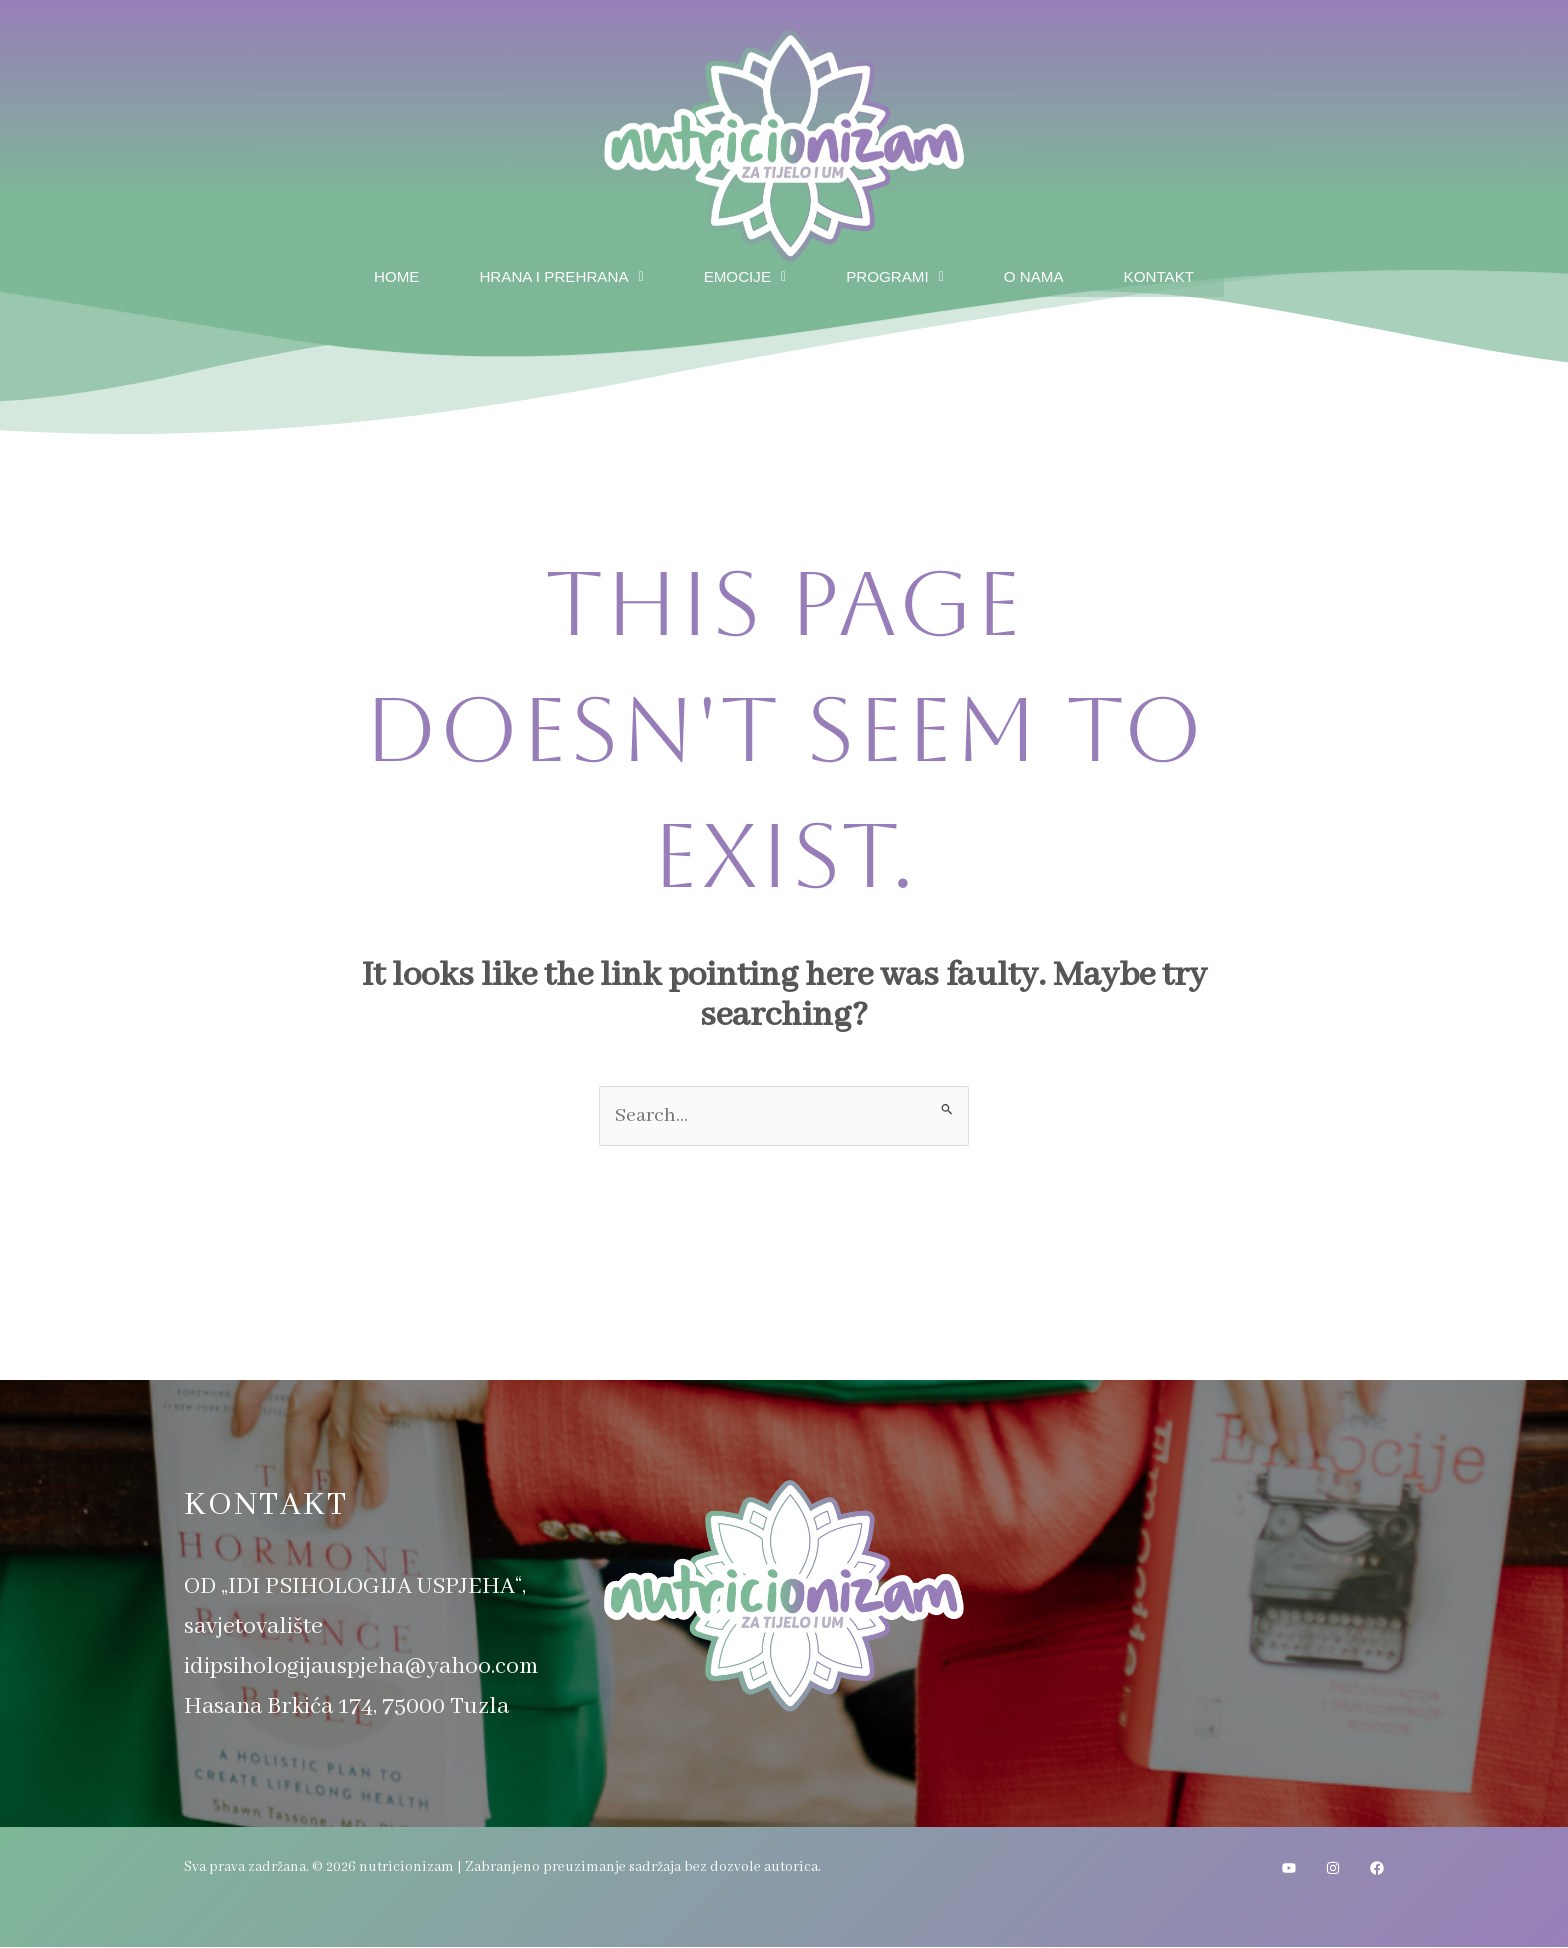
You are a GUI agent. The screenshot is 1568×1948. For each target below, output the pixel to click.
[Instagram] (1333, 1869)
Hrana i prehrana (552, 273)
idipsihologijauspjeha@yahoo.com (361, 1667)
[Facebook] (1377, 1869)
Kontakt (1173, 273)
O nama (1042, 273)
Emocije (743, 273)
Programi (898, 273)
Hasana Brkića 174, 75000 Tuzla (346, 1707)
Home (380, 273)
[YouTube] (1289, 1869)
